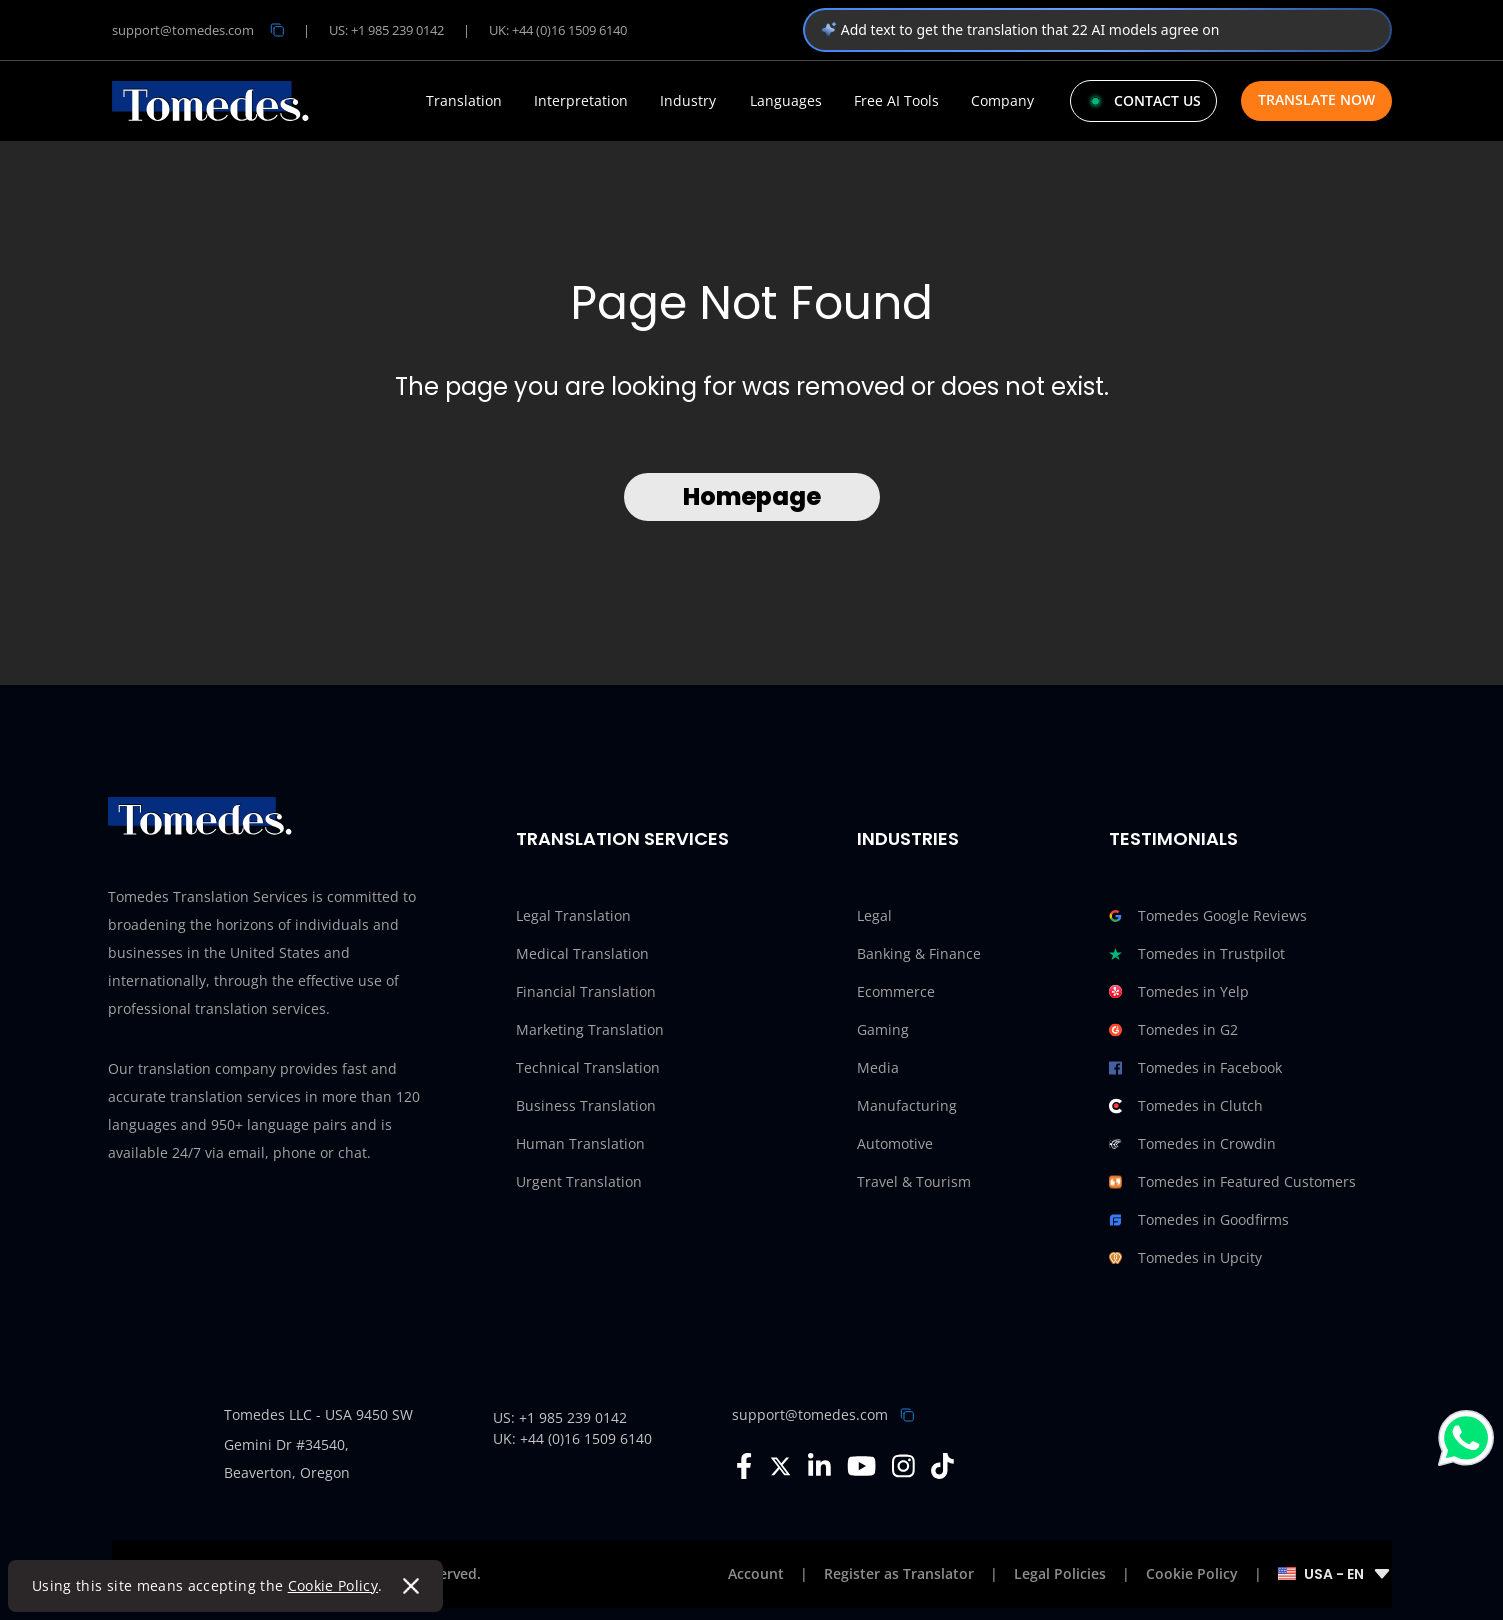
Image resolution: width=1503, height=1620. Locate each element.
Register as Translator (899, 1573)
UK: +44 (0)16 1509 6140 (558, 30)
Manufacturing (907, 1105)
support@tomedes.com (810, 1414)
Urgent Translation (579, 1181)
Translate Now (1316, 99)
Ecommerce (896, 991)
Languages (786, 101)
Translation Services (622, 838)
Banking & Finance (919, 953)
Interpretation (581, 101)
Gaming (883, 1029)
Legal (874, 915)
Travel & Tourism (914, 1181)
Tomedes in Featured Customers (1232, 1182)
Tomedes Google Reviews (1208, 916)
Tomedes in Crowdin (1192, 1144)
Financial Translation (586, 991)
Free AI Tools (896, 101)
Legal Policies (1060, 1573)
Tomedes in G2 (1173, 1030)
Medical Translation (582, 953)
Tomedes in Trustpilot (1197, 954)
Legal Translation (573, 915)
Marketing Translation (590, 1029)
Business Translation (586, 1105)
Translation (464, 101)
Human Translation (580, 1143)
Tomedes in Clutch (1186, 1106)
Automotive (895, 1143)
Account (756, 1573)
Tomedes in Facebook (1195, 1068)
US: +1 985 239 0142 (386, 30)
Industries (908, 838)
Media (878, 1067)
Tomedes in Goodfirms (1199, 1220)
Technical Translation (588, 1067)
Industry (688, 101)
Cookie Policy (333, 1585)
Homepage (752, 496)
